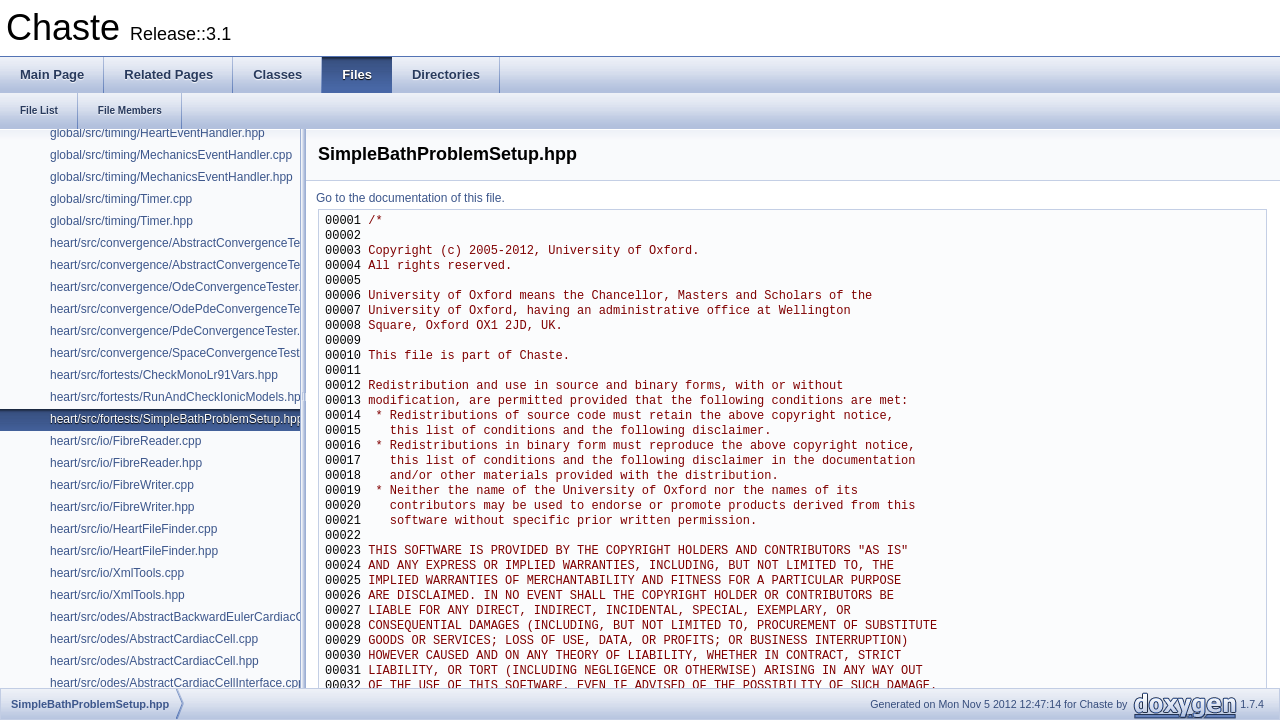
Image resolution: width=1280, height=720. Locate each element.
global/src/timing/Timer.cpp (121, 199)
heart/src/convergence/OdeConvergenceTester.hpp (186, 287)
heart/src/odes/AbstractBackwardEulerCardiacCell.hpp (194, 617)
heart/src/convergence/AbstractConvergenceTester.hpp (196, 265)
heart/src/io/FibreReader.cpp (125, 441)
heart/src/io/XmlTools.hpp (117, 595)
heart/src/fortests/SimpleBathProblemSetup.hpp (176, 419)
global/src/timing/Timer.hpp (121, 221)
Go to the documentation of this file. (410, 198)
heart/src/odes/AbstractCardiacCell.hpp (154, 661)
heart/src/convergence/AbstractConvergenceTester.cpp (196, 243)
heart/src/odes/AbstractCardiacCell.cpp (154, 639)
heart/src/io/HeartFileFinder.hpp (134, 551)
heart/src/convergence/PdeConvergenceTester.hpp (185, 331)
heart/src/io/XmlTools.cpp (117, 573)
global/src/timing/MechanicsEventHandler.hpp (171, 177)
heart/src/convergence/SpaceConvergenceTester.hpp (191, 353)
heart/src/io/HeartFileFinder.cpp (133, 529)
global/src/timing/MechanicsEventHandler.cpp (171, 155)
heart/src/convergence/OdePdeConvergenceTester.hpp (196, 309)
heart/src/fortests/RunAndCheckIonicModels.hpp (178, 397)
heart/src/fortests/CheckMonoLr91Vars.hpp (164, 375)
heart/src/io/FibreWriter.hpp (122, 507)
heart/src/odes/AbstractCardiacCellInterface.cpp (177, 683)
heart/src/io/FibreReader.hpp (126, 463)
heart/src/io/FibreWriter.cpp (122, 485)
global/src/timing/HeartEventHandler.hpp (157, 133)
